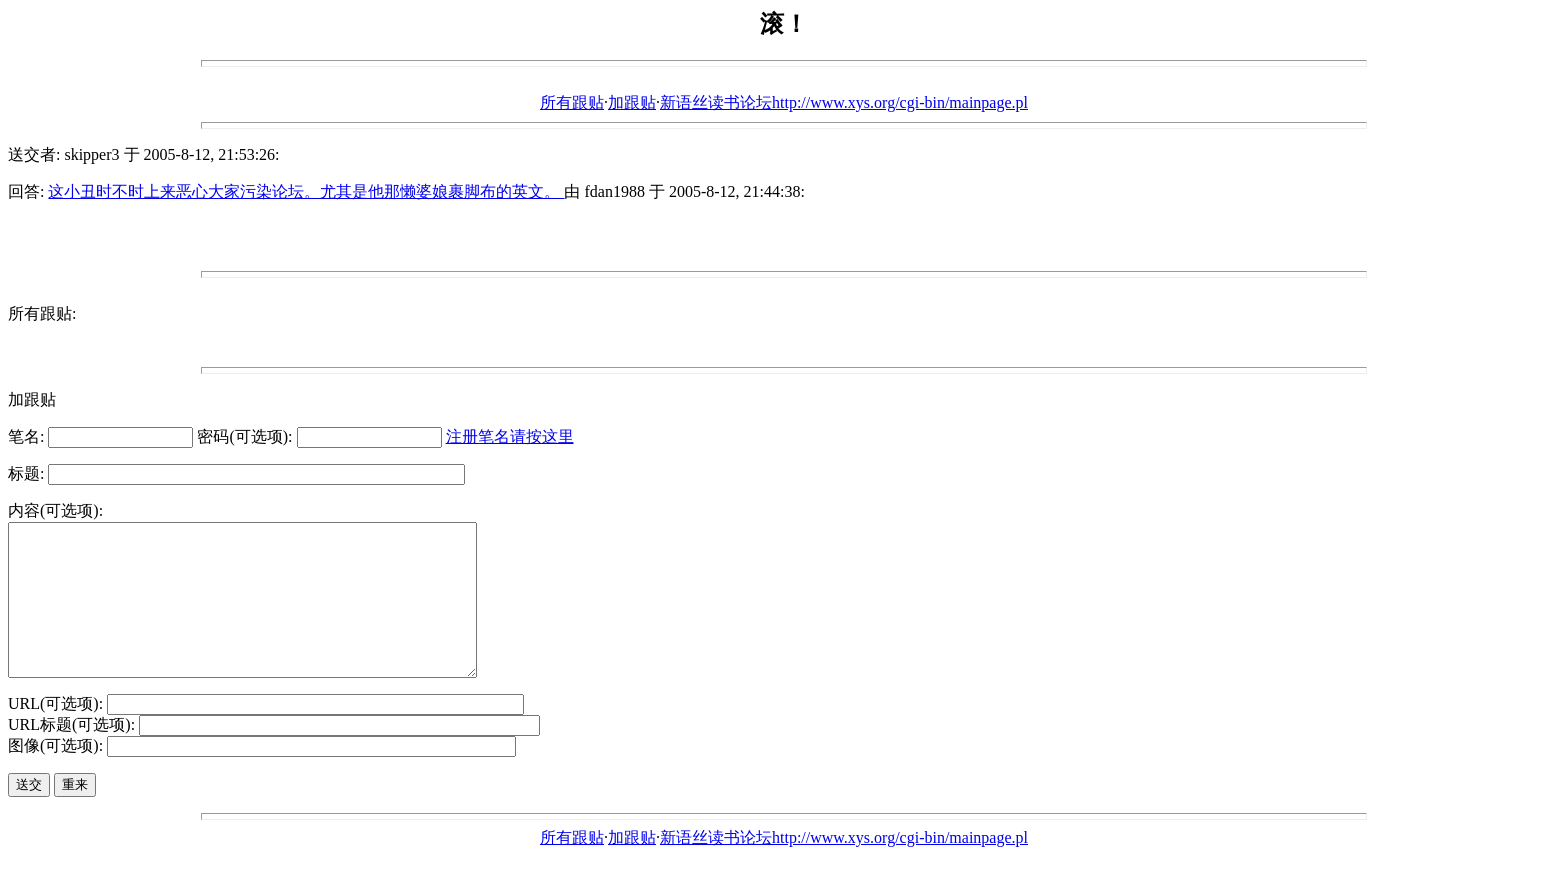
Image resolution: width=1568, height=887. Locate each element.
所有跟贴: (42, 313)
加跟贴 (632, 102)
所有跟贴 (572, 102)
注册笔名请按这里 (510, 436)
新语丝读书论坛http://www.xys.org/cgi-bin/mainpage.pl (844, 102)
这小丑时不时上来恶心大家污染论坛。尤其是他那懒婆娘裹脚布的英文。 (306, 191)
